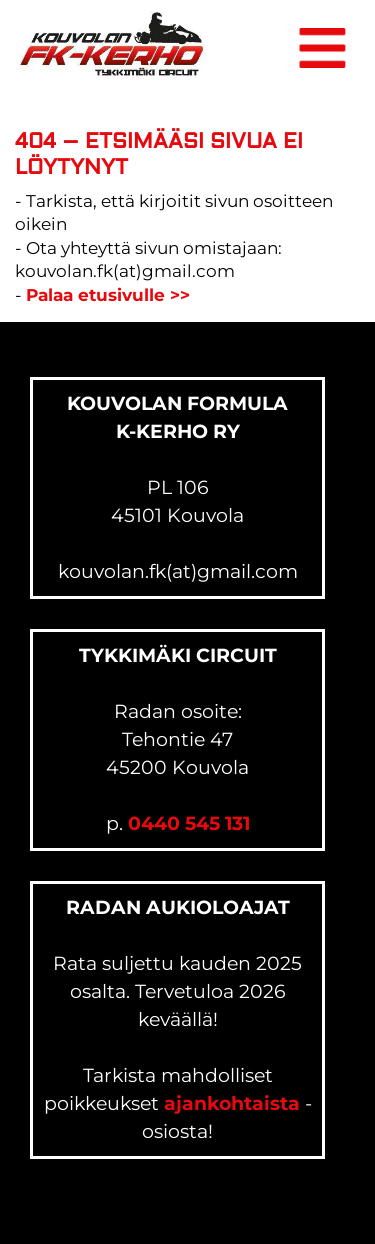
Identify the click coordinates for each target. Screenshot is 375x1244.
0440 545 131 (189, 823)
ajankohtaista (232, 1103)
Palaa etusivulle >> (108, 295)
